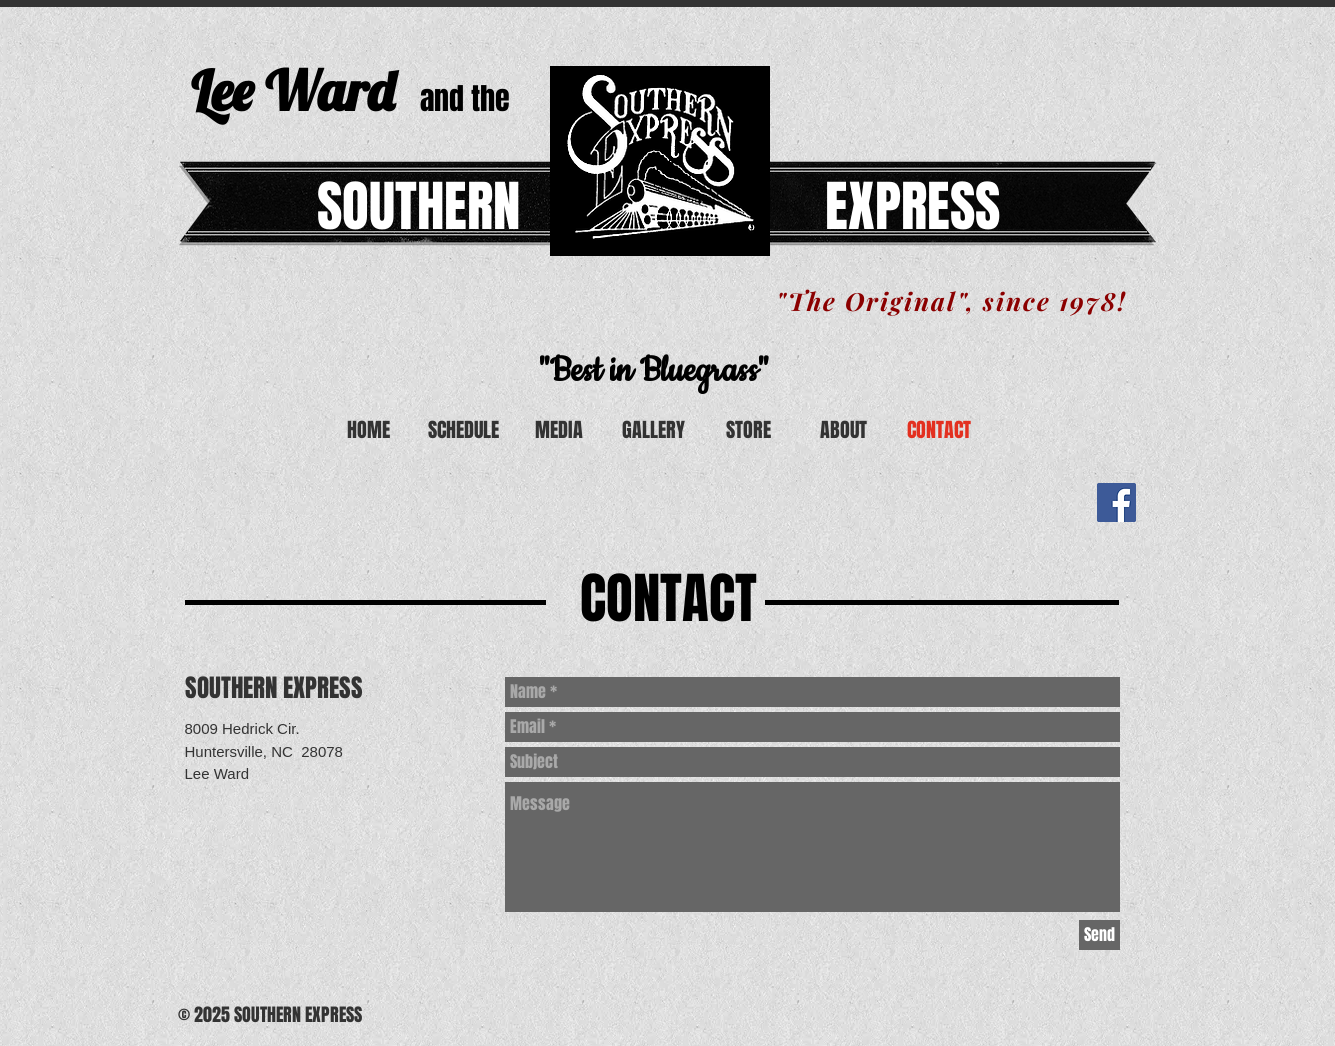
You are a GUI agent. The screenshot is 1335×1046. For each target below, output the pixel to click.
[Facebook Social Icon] (1116, 502)
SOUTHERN (418, 206)
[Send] (1099, 935)
